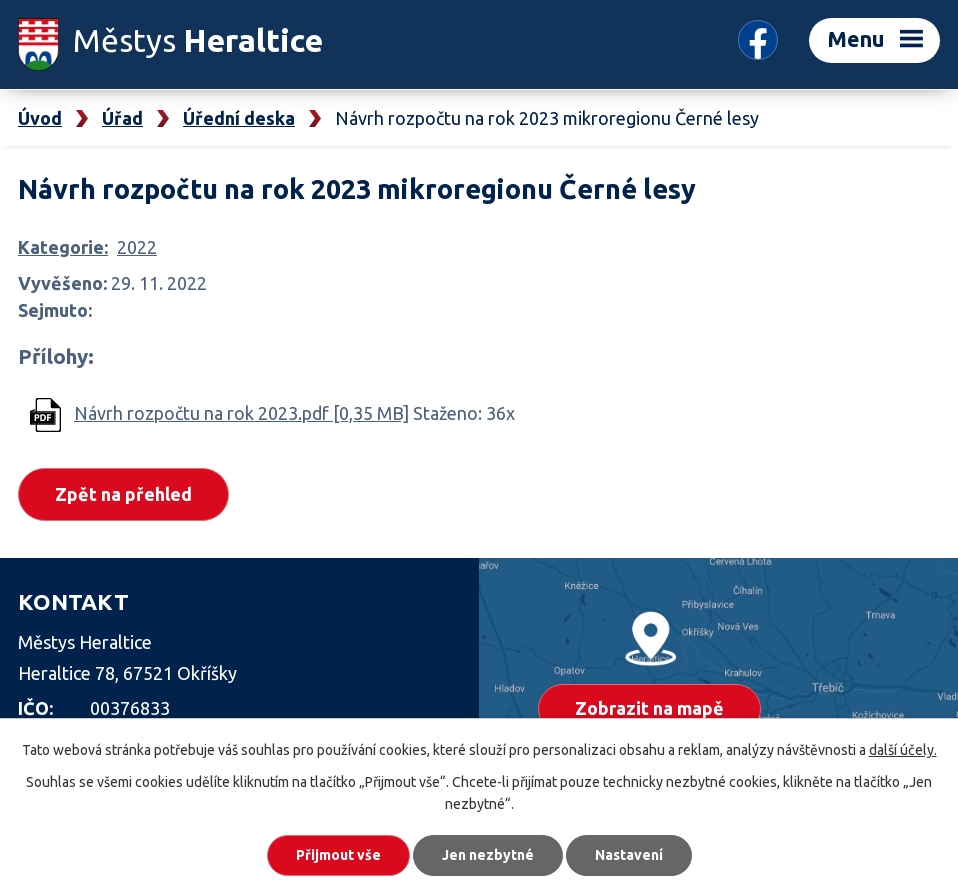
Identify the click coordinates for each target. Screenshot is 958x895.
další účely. (903, 750)
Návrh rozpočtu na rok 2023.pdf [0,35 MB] (241, 413)
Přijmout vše (338, 855)
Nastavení (629, 855)
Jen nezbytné (488, 855)
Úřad (122, 118)
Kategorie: (63, 247)
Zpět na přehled (123, 494)
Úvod (40, 118)
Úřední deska (239, 118)
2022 (137, 247)
